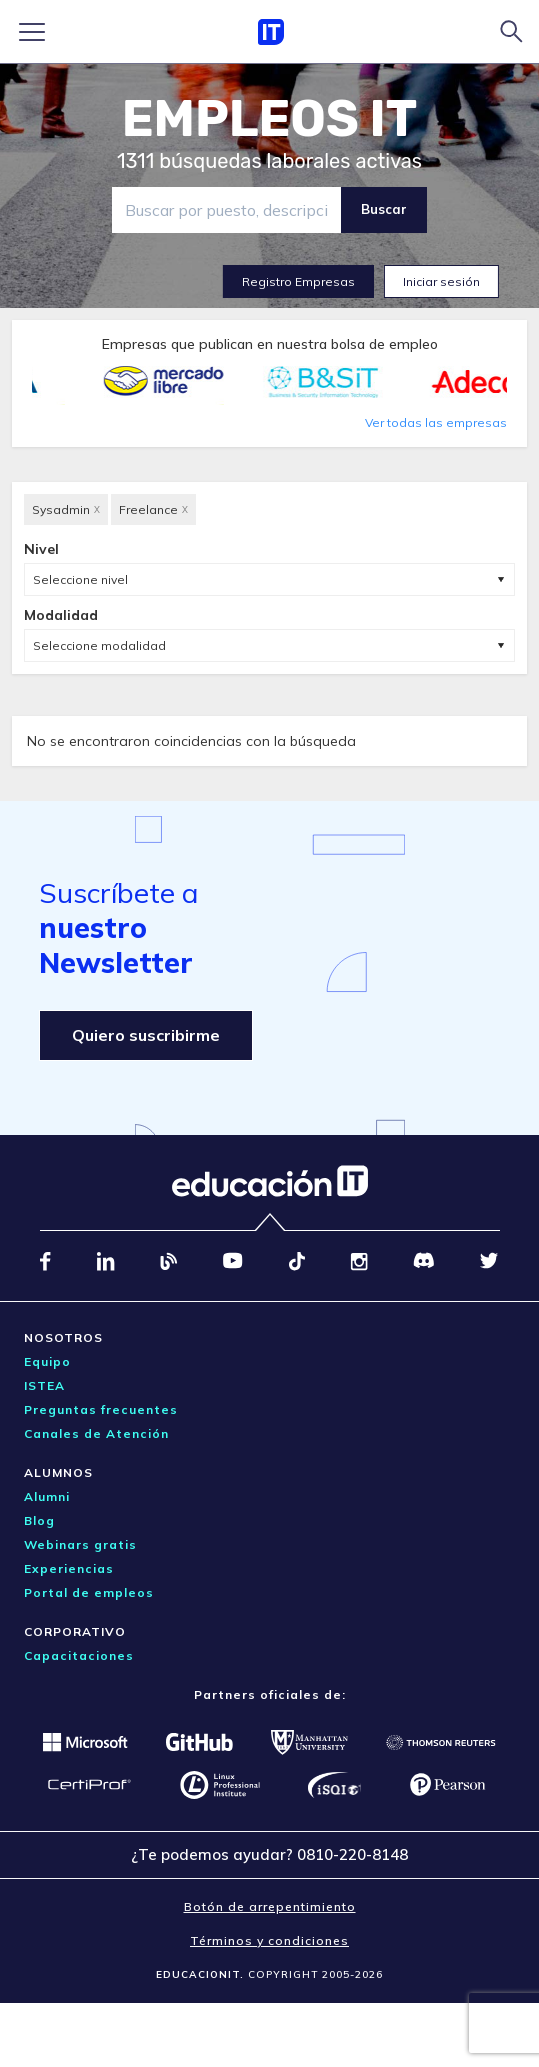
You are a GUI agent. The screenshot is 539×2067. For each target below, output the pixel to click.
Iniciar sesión (441, 281)
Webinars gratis (80, 1544)
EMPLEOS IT (270, 119)
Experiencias (69, 1568)
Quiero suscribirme (146, 1035)
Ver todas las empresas (436, 422)
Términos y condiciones (269, 1940)
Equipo (47, 1361)
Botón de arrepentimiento (270, 1906)
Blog (39, 1520)
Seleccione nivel (80, 579)
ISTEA (44, 1385)
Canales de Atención (96, 1433)
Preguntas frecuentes (101, 1409)
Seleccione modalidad (99, 645)
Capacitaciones (79, 1655)
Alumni (47, 1496)
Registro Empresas (298, 281)
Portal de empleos (89, 1592)
